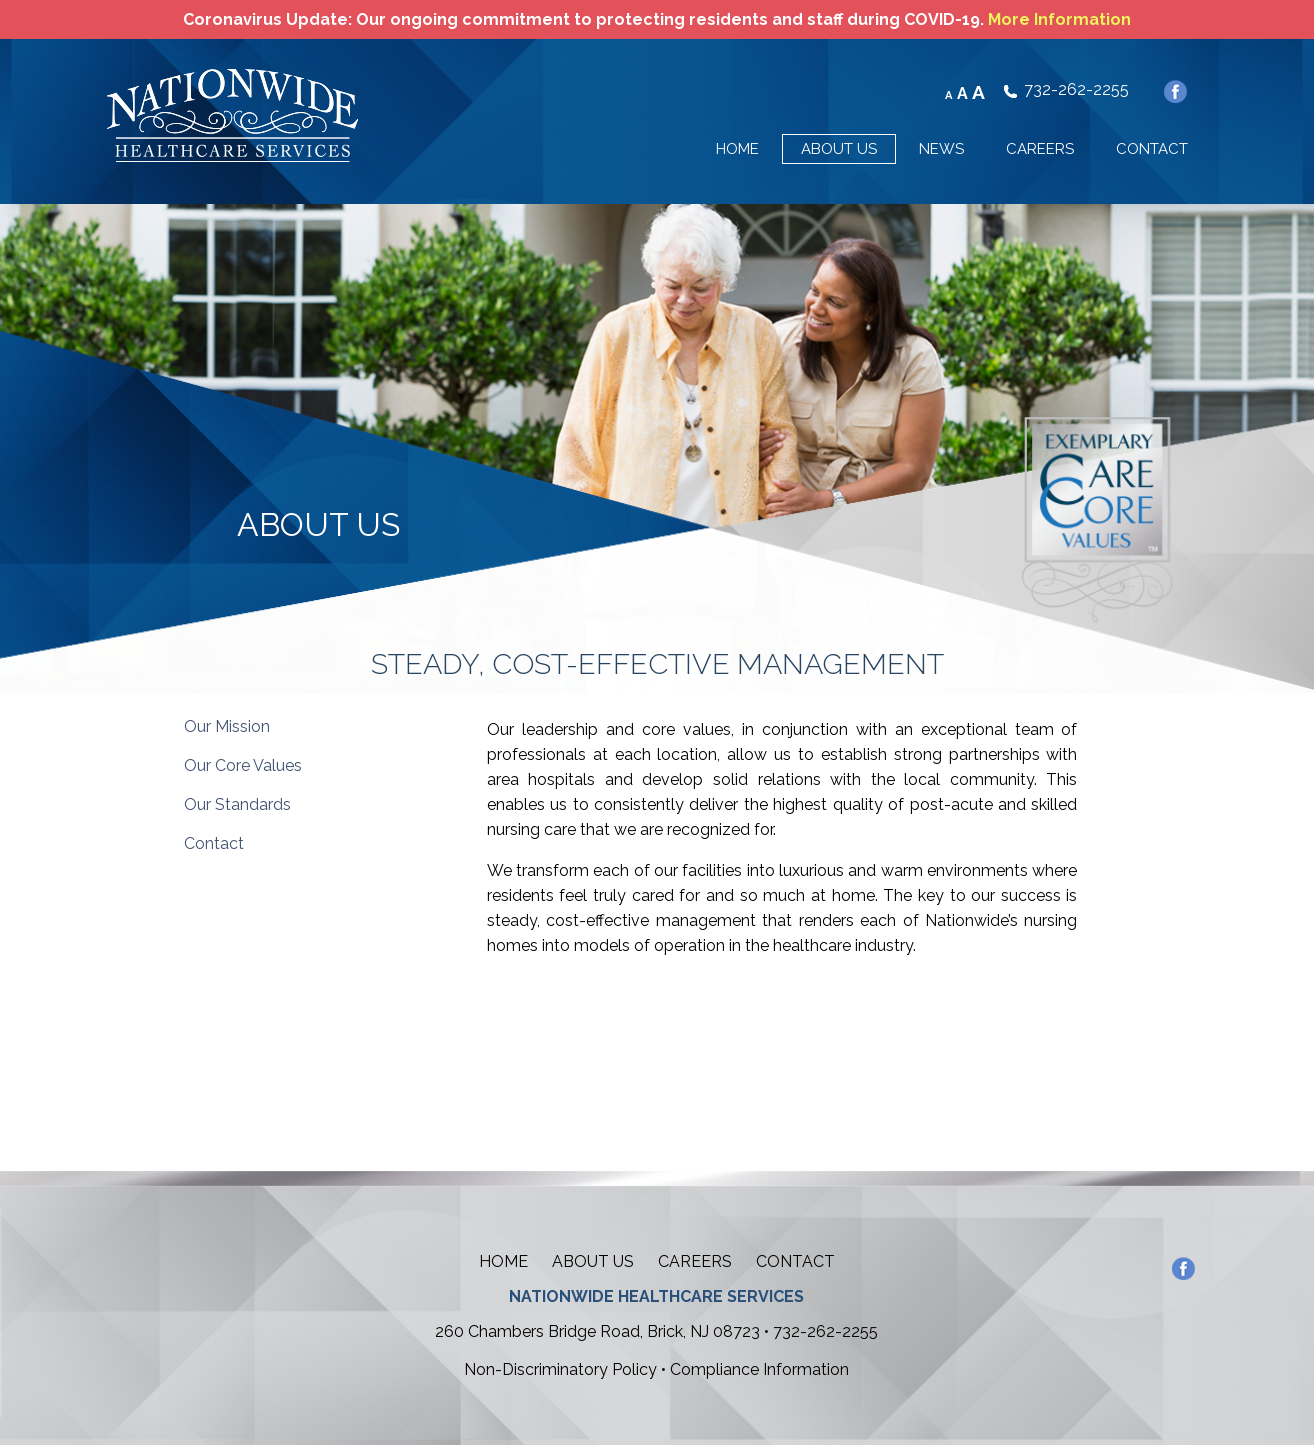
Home (503, 1261)
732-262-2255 (1076, 89)
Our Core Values (243, 765)
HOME (737, 149)
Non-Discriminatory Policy (560, 1369)
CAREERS (1040, 149)
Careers (695, 1261)
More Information (1059, 19)
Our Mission (227, 726)
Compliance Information (759, 1369)
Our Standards (237, 804)
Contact (214, 843)
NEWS (941, 149)
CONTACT (1152, 149)
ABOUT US (839, 149)
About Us (593, 1261)
